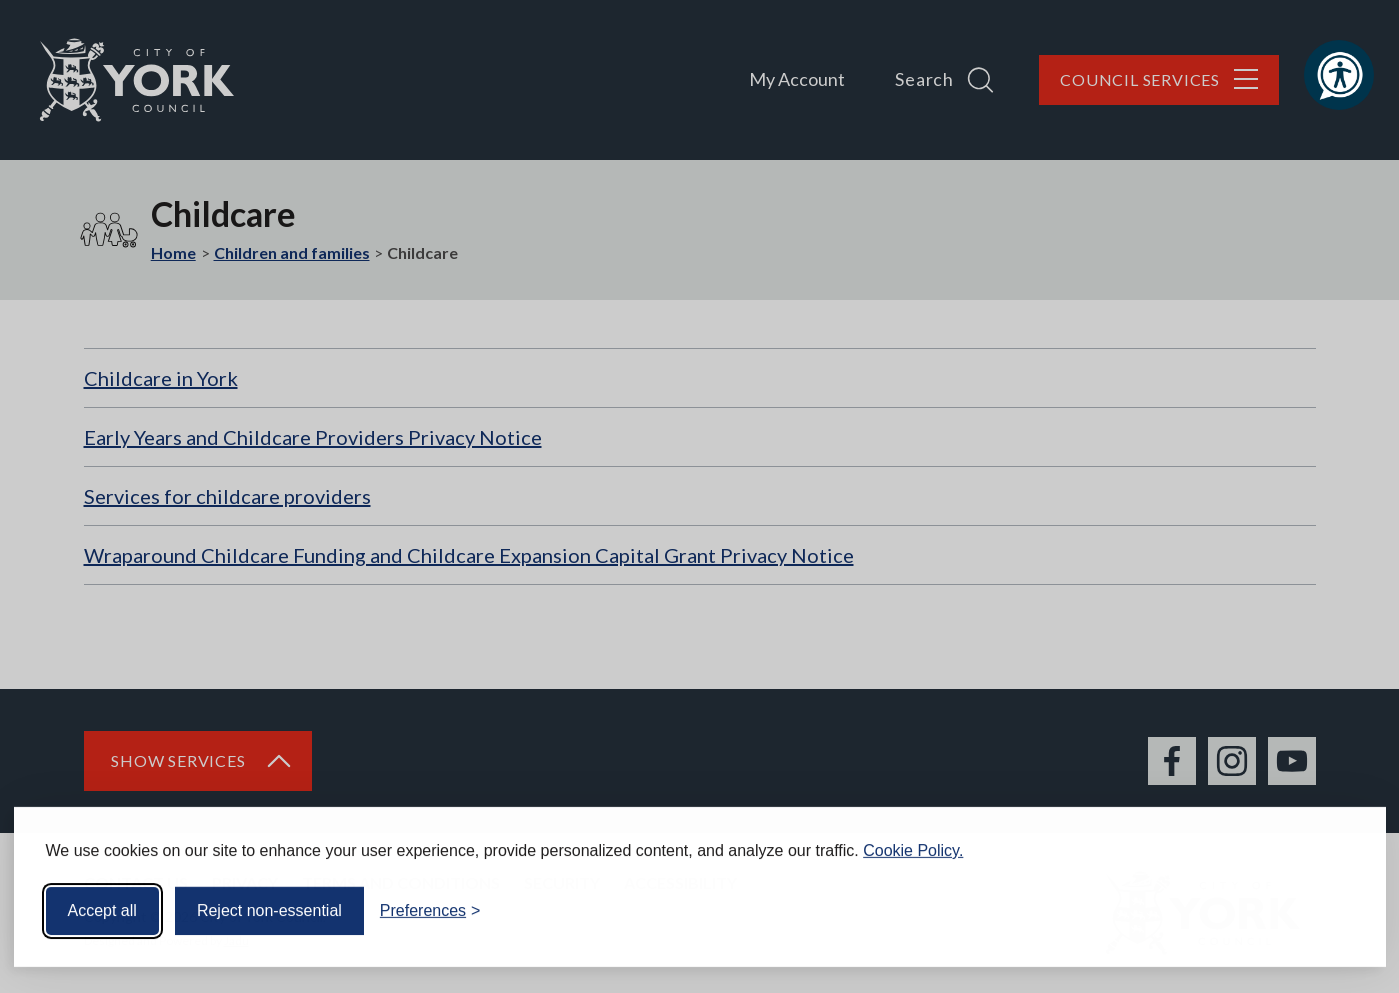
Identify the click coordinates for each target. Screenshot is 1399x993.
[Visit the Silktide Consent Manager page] (1342, 905)
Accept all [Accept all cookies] (102, 904)
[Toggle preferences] (430, 905)
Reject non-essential (269, 904)
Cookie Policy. (913, 844)
